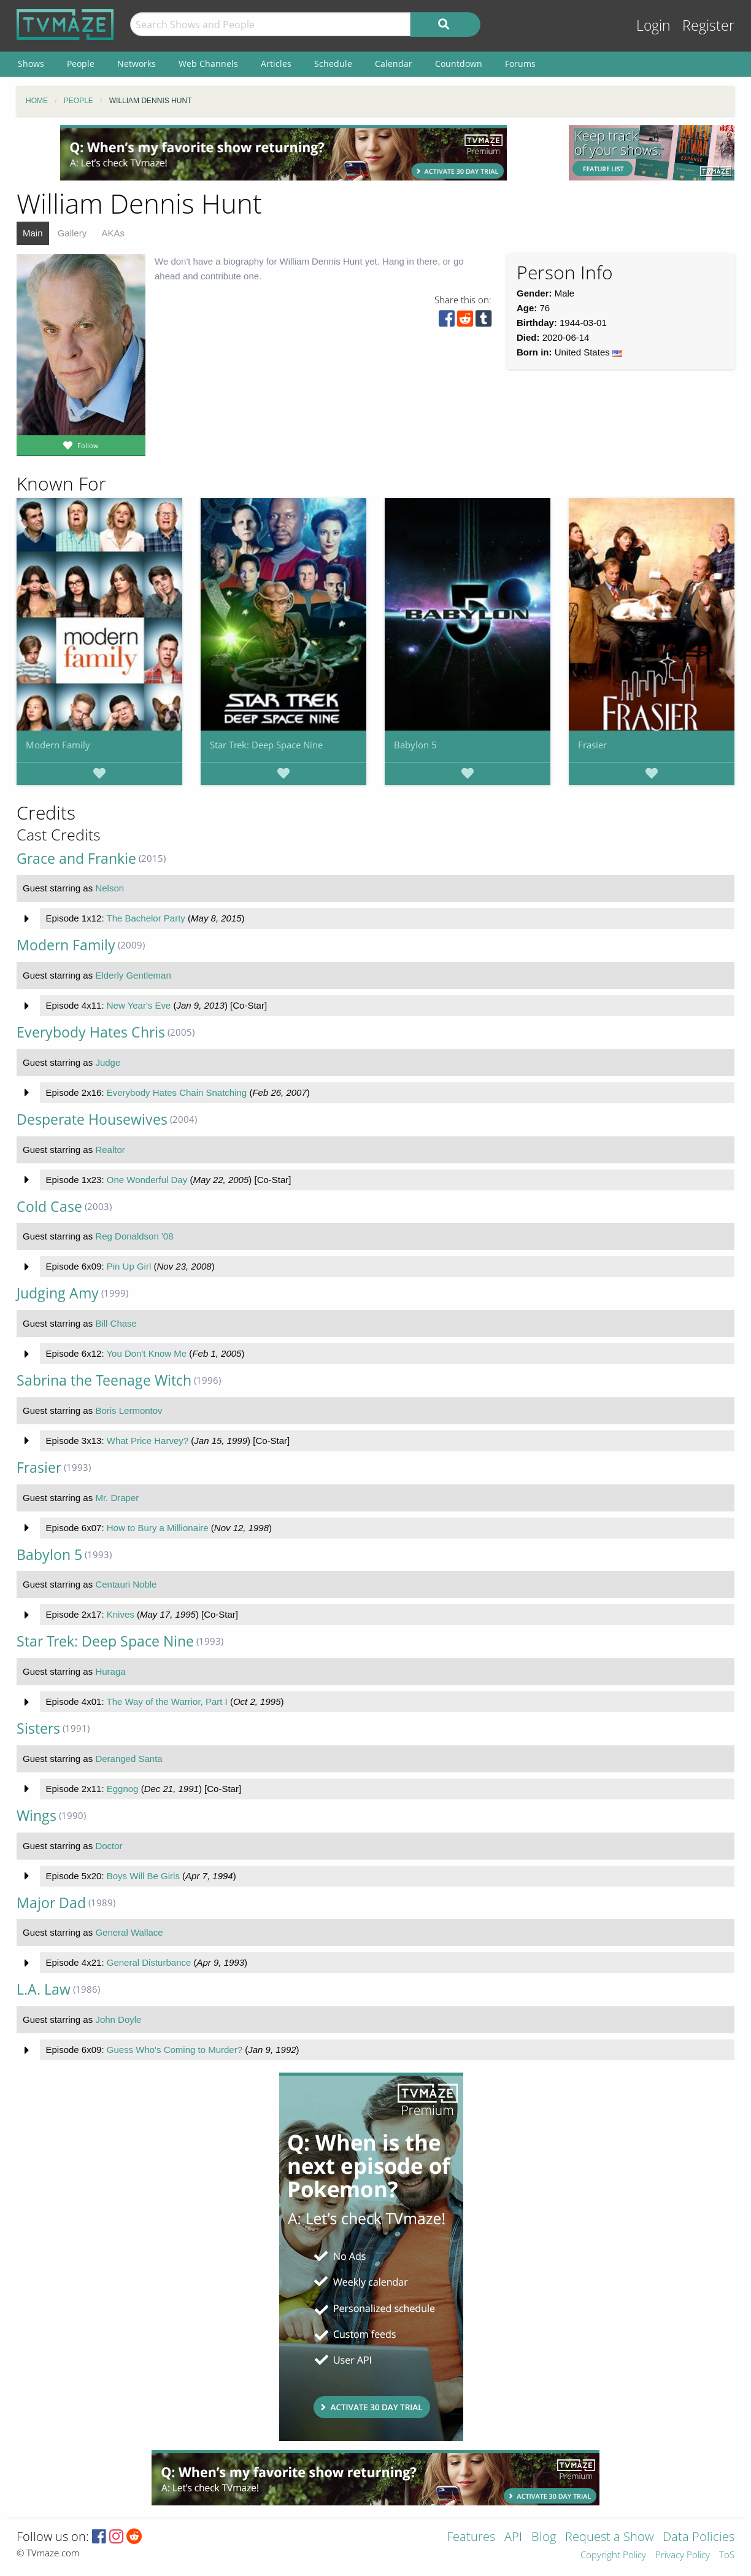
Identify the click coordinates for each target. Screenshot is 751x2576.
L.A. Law (44, 1989)
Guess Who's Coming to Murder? (174, 2049)
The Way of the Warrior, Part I (166, 1701)
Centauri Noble (125, 1584)
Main (33, 233)
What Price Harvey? (147, 1440)
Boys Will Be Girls (143, 1876)
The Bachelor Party (145, 918)
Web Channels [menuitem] (208, 63)
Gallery (72, 233)
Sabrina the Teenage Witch (104, 1380)
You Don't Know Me (146, 1353)
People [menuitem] (80, 63)
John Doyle (118, 2019)
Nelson (109, 888)
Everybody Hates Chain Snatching (177, 1092)
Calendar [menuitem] (393, 63)
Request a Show (609, 2538)
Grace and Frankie (76, 858)
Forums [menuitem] (520, 63)
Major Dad (51, 1902)
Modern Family (58, 745)
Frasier (592, 745)
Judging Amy (58, 1293)
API (513, 2538)
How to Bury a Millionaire (158, 1528)
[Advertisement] (283, 152)
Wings (36, 1815)
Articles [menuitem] (276, 63)
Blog (543, 2538)
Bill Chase (116, 1323)
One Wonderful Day (147, 1179)
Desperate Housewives (92, 1119)
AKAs (113, 233)
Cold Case (49, 1206)
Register (708, 25)
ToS (726, 2555)
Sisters (38, 1728)
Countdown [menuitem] (458, 63)
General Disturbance (149, 1962)
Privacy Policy (682, 2555)
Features (471, 2538)
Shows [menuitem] (31, 63)
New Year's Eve (139, 1005)
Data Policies (698, 2538)
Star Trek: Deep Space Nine (266, 745)
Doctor (108, 1846)
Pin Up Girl (129, 1266)
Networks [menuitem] (136, 63)
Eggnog (123, 1788)
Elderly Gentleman (133, 975)
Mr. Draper (117, 1497)
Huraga (110, 1671)
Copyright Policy (613, 2555)
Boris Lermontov (128, 1410)
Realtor (110, 1149)
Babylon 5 (415, 745)
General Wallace (129, 1932)
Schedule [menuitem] (333, 63)
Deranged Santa (128, 1758)
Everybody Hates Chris (91, 1032)
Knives (120, 1614)
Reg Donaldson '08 (134, 1236)
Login (653, 25)
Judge (107, 1062)
